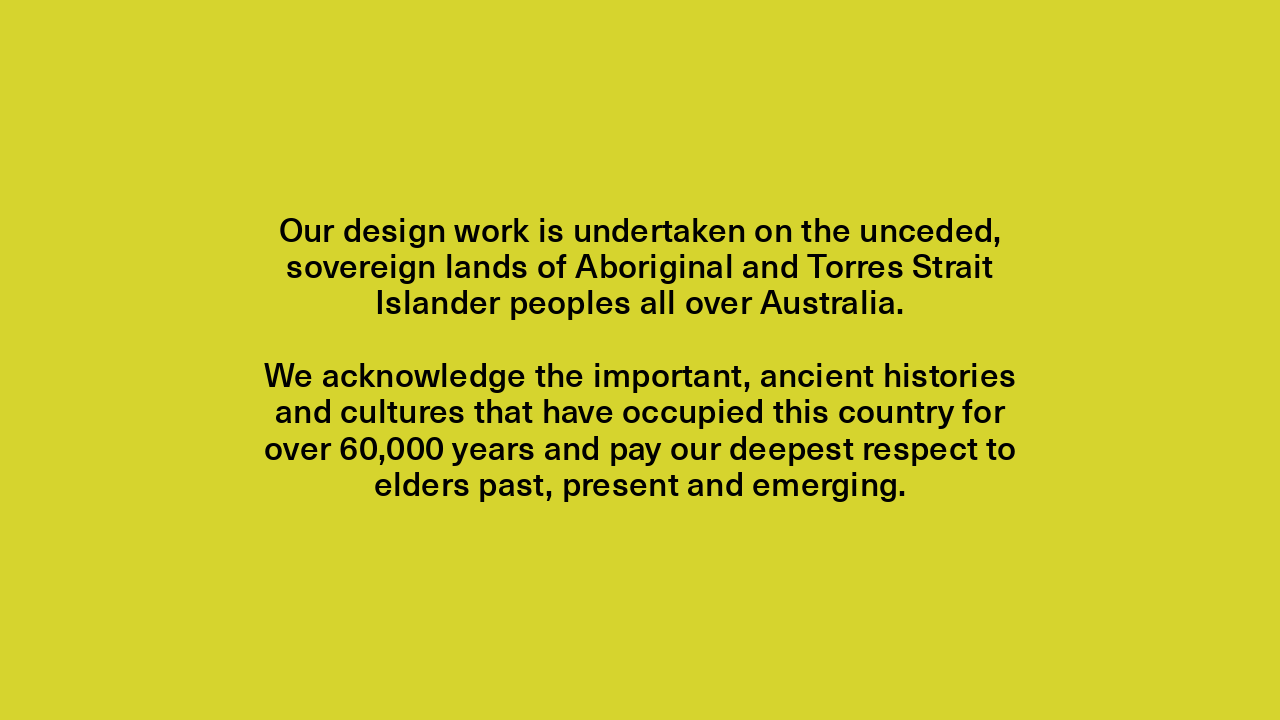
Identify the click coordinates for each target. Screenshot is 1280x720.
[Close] (640, 360)
